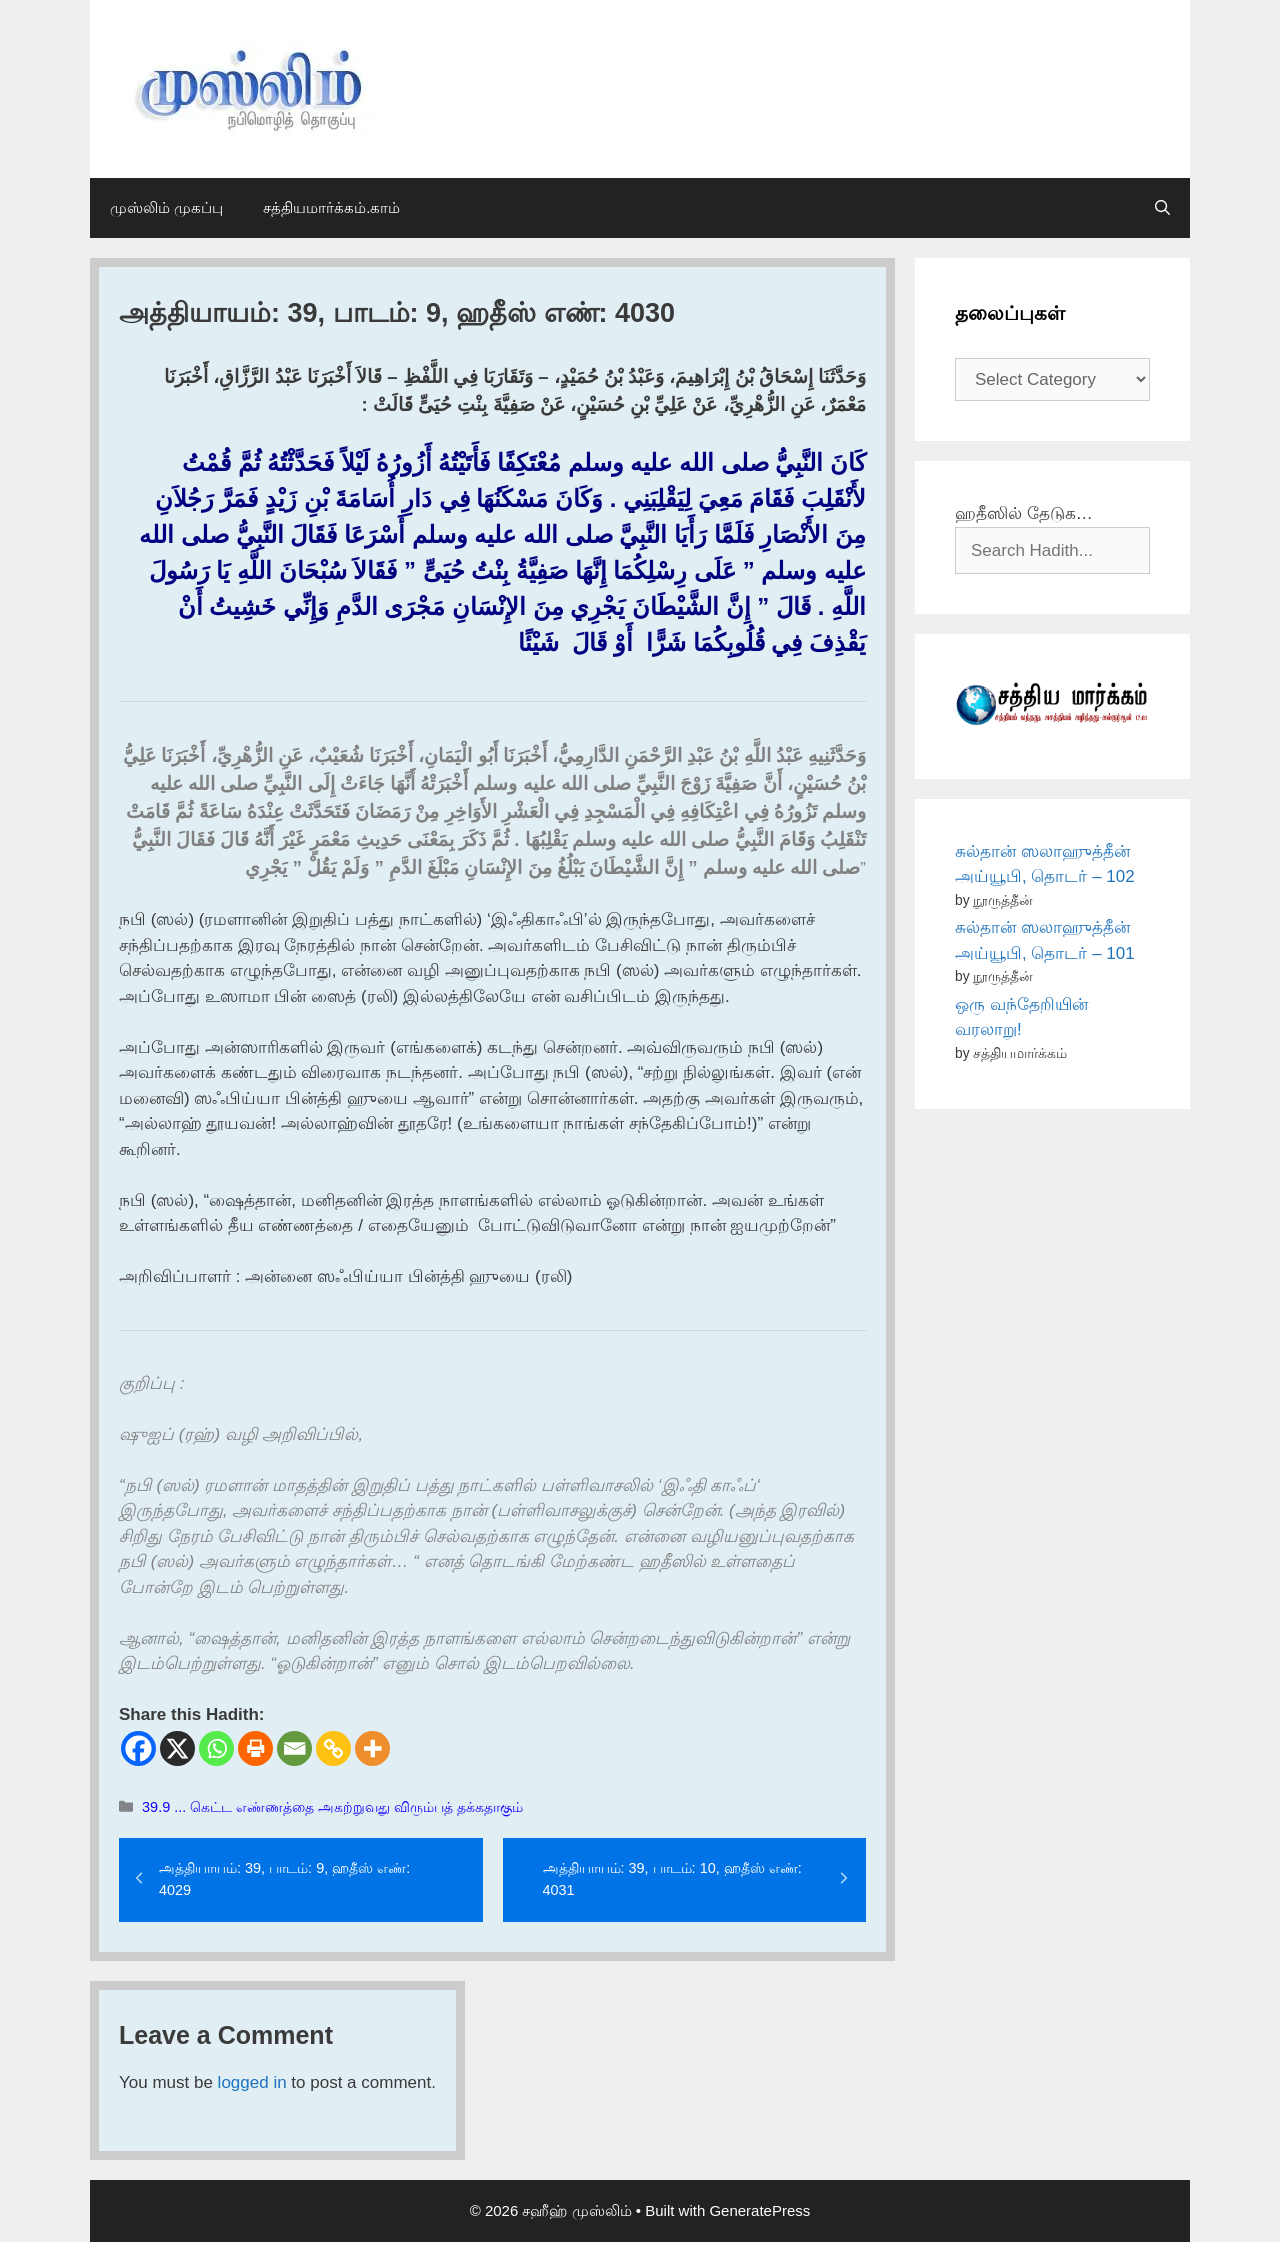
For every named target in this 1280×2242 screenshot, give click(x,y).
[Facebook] (138, 1748)
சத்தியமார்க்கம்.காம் (331, 207)
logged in (252, 2082)
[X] (177, 1748)
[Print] (255, 1748)
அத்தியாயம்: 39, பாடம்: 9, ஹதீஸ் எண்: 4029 (284, 1879)
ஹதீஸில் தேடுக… (1024, 513)
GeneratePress (759, 2210)
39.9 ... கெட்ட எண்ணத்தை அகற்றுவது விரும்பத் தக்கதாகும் (332, 1807)
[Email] (294, 1748)
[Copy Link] (333, 1748)
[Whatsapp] (216, 1748)
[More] (372, 1748)
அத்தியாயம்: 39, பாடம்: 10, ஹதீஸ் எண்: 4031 (672, 1879)
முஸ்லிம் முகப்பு (166, 207)
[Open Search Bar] (1162, 208)
